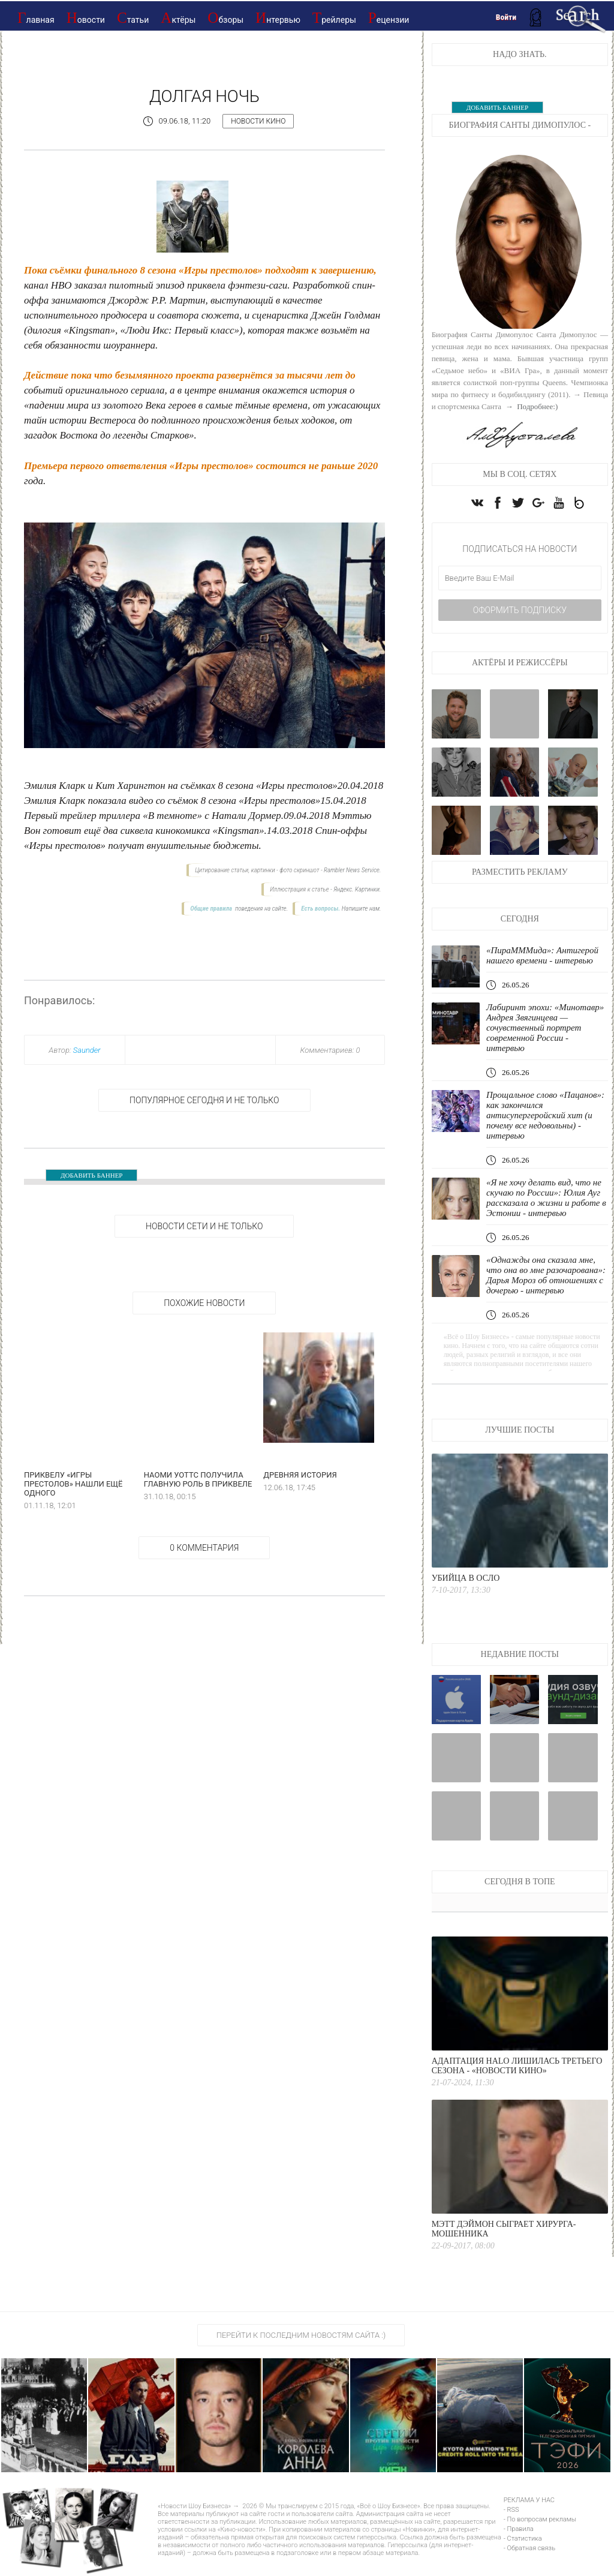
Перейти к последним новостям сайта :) (301, 2335)
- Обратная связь (529, 2548)
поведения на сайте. (260, 908)
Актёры (178, 18)
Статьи (133, 18)
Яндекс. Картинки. (357, 889)
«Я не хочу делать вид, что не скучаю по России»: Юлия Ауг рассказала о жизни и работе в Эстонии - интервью (546, 1198)
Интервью (277, 18)
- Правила (519, 2529)
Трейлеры (334, 18)
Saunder (87, 1050)
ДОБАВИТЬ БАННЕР (91, 1175)
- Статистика (523, 2538)
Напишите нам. (361, 908)
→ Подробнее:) (530, 406)
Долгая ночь (204, 96)
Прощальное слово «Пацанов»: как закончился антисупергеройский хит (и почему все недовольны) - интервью (545, 1115)
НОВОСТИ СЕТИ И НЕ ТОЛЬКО (204, 1226)
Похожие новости (204, 1303)
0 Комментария (204, 1548)
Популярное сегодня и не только (204, 1100)
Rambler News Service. (352, 870)
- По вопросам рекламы (540, 2519)
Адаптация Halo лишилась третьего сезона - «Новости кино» (517, 2065)
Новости (86, 18)
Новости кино (258, 121)
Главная (36, 18)
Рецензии (389, 18)
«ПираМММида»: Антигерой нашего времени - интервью (542, 955)
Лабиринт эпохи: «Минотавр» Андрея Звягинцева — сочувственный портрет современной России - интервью (545, 1027)
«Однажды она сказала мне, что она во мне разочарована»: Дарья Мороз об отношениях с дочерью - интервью (546, 1275)
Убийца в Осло (466, 1578)
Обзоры (225, 18)
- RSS (511, 2510)
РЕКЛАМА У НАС (529, 2500)
